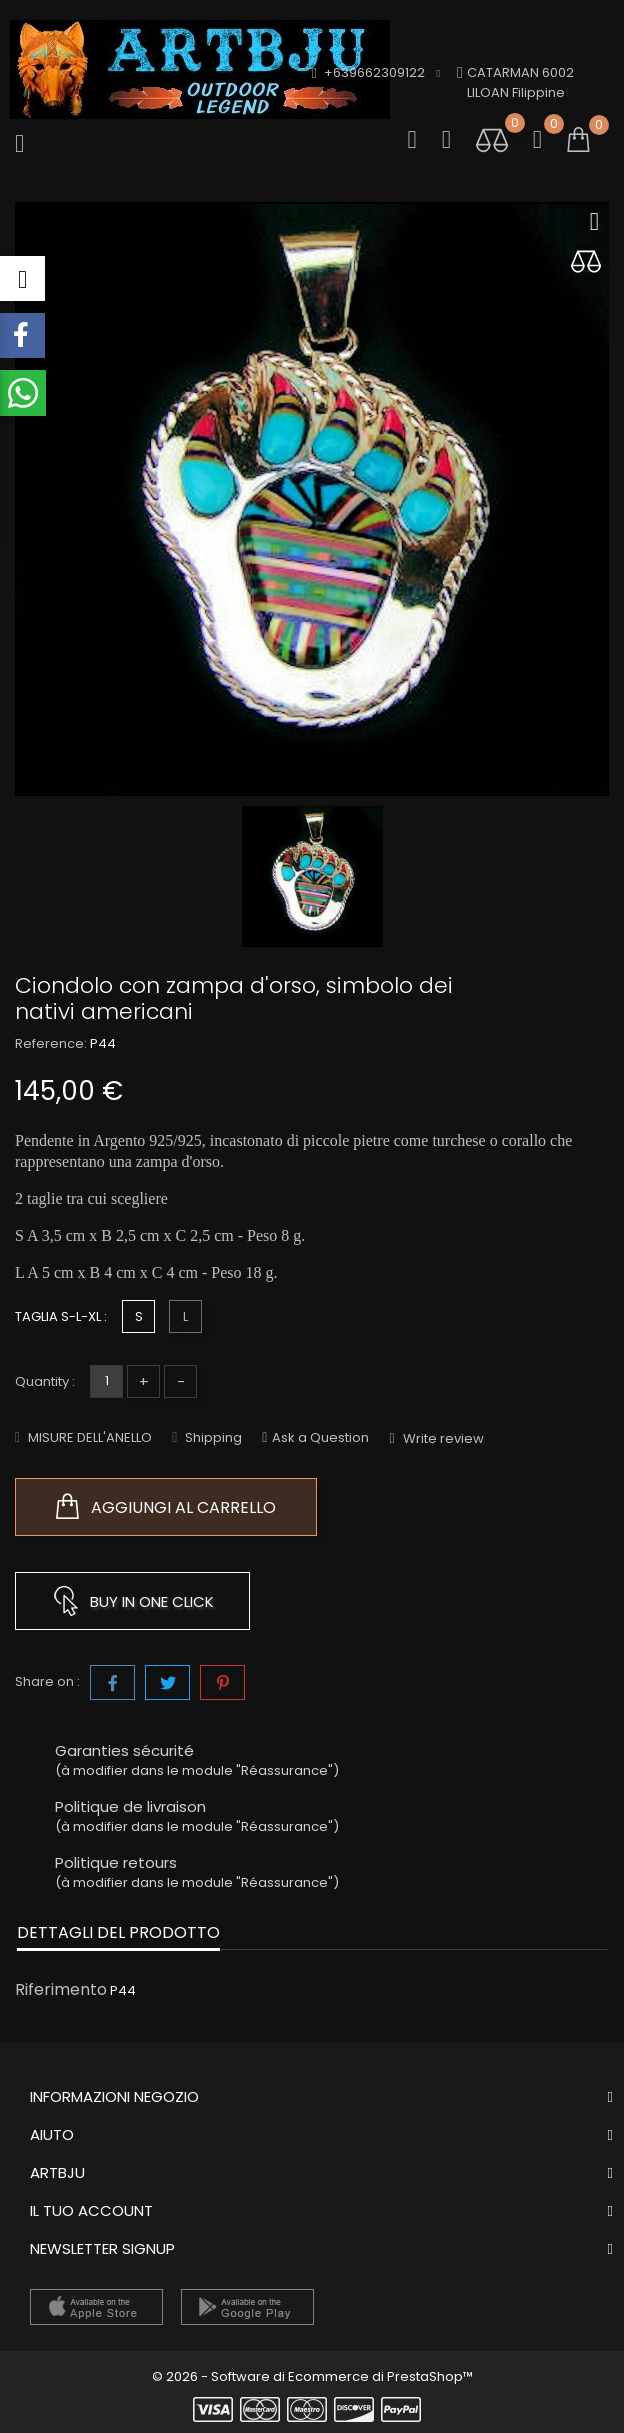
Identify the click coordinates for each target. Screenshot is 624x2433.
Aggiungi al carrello (166, 1507)
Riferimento (61, 1990)
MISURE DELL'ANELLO (88, 1437)
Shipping (212, 1437)
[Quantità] (106, 1381)
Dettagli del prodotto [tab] (118, 1932)
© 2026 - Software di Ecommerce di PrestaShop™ (312, 2376)
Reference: (51, 1043)
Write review (442, 1438)
